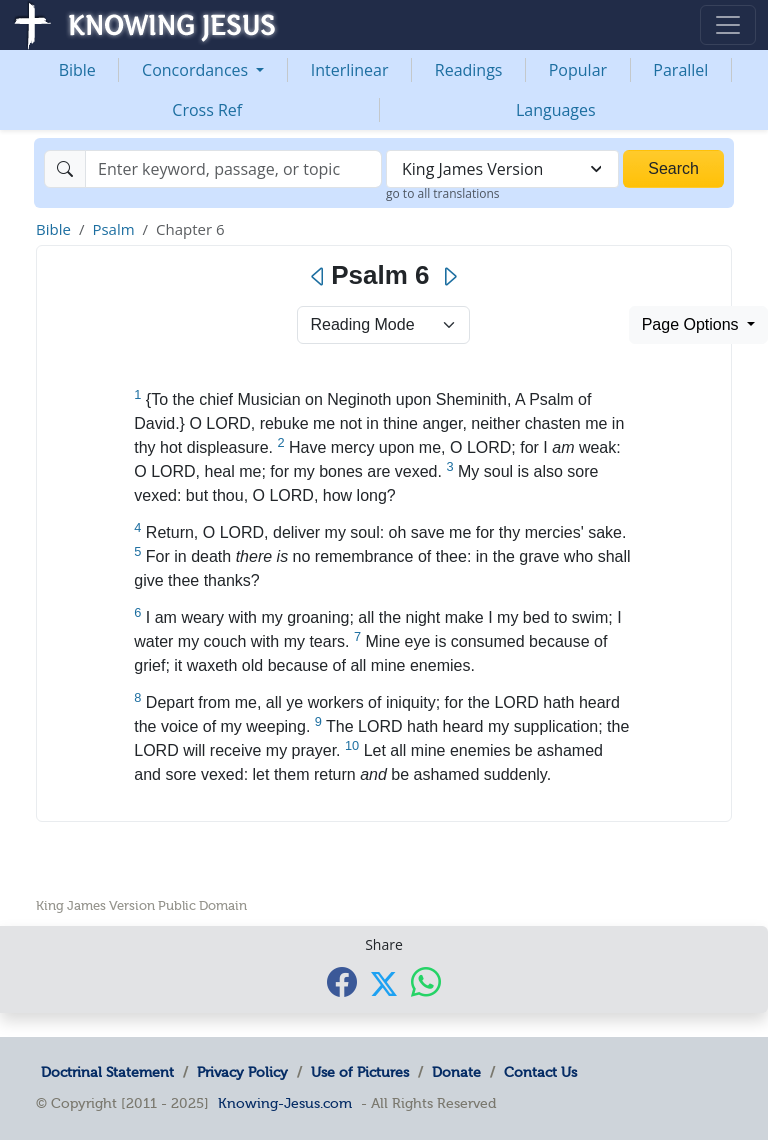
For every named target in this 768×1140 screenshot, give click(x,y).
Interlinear (350, 70)
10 (352, 745)
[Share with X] (384, 984)
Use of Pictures (360, 1072)
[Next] (449, 277)
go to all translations (443, 193)
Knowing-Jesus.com (285, 1103)
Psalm (113, 229)
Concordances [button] (197, 70)
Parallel (680, 70)
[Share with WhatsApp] (426, 982)
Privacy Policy (242, 1072)
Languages (556, 110)
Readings (469, 70)
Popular (578, 70)
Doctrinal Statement (107, 1072)
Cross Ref (207, 110)
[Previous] (318, 277)
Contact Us (540, 1072)
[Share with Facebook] (342, 982)
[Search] (233, 169)
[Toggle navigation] (728, 25)
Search (673, 168)
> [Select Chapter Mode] (383, 325)
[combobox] (502, 169)
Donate (456, 1072)
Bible (77, 70)
